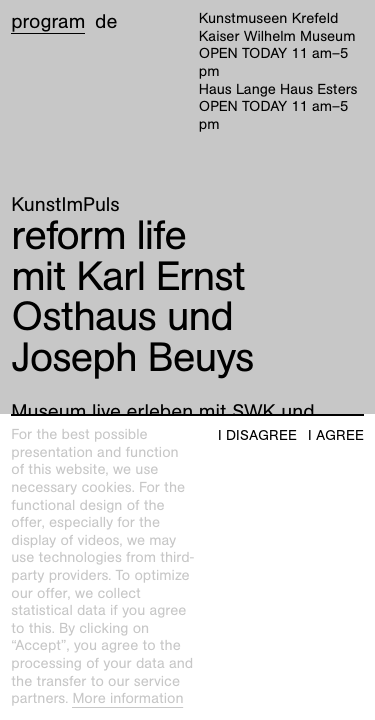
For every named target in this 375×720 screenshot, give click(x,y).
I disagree (257, 435)
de (106, 22)
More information (127, 699)
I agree (336, 435)
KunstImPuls (65, 205)
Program (48, 22)
